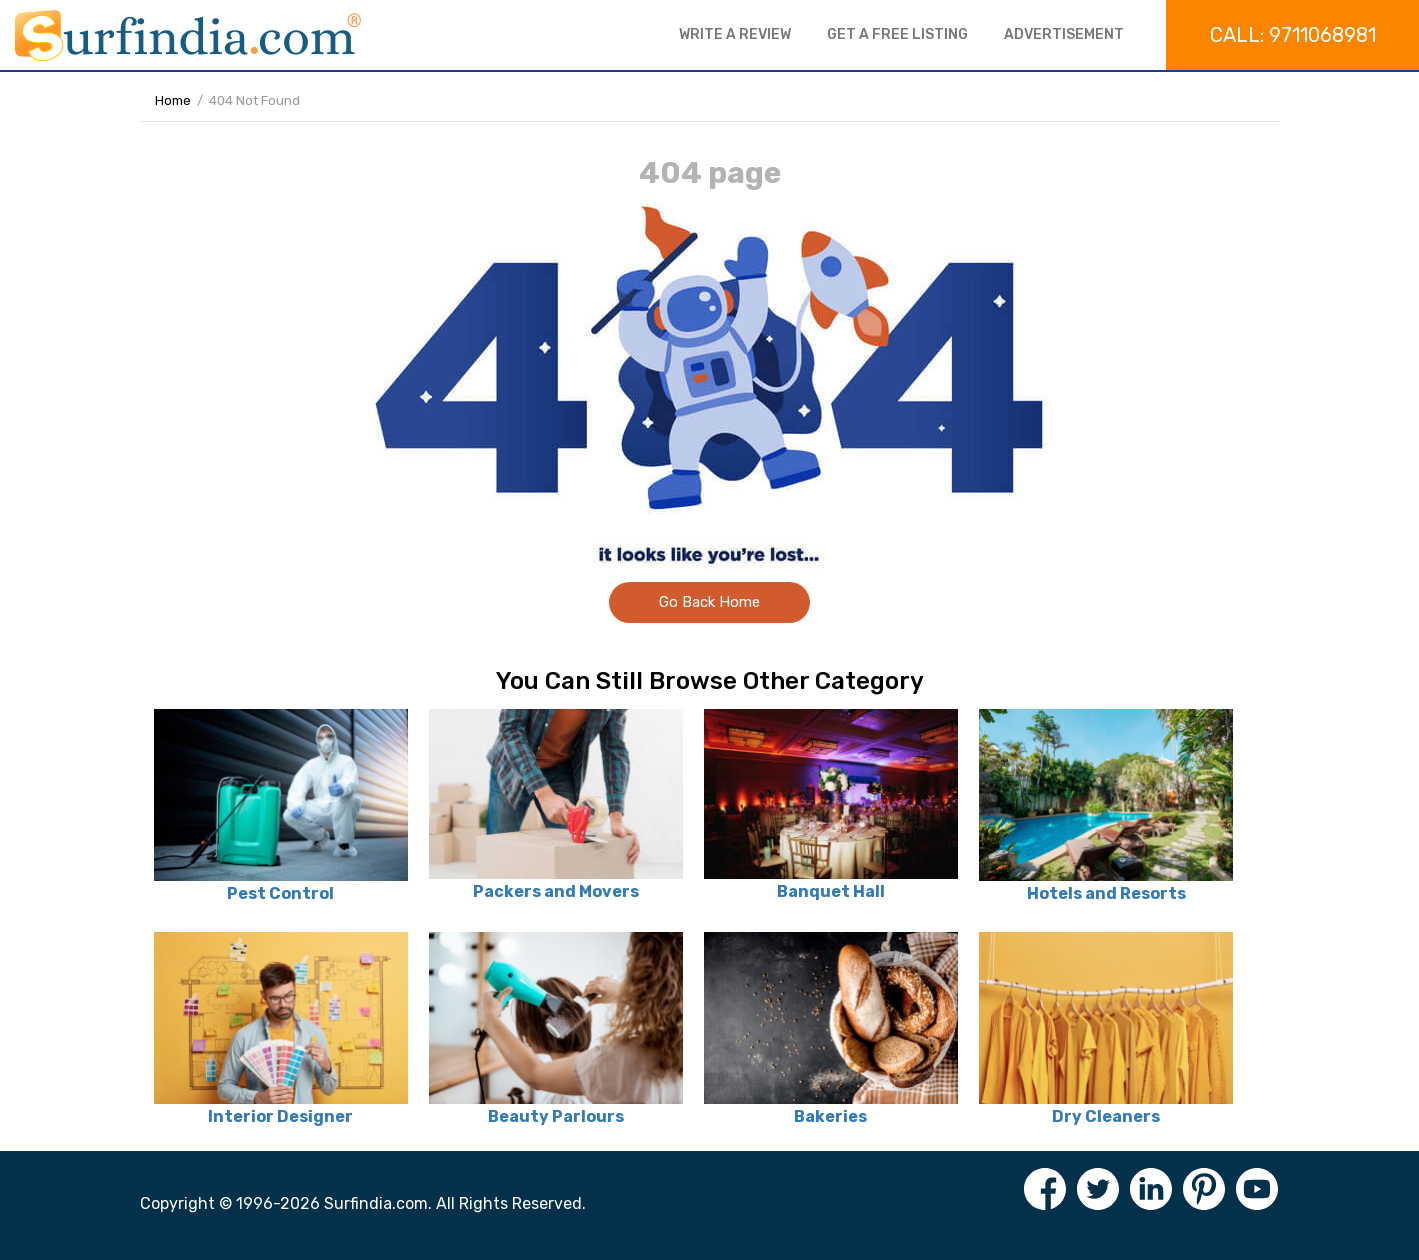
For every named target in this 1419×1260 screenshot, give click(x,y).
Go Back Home (709, 602)
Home (173, 100)
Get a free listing (897, 34)
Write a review (735, 34)
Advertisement (1064, 34)
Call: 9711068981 (1293, 35)
